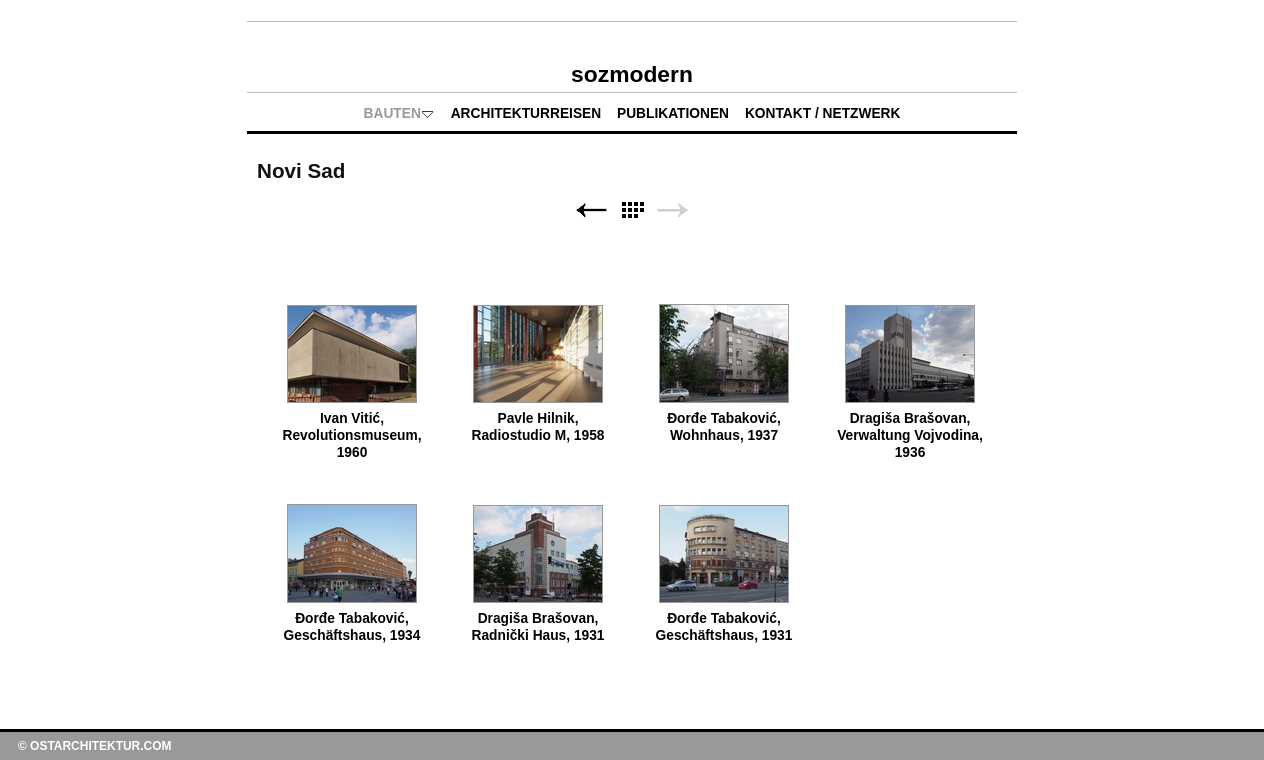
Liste (632, 210)
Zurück (591, 210)
